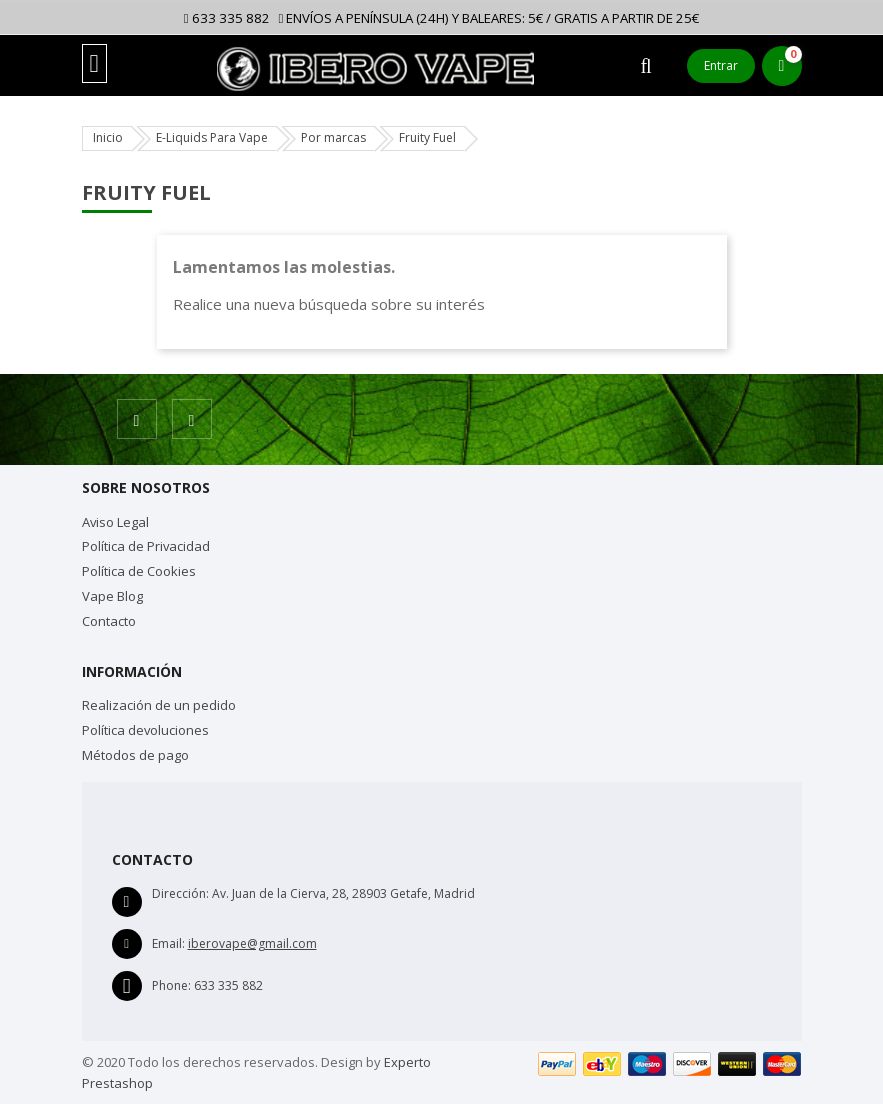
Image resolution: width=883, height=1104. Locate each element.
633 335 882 (227, 18)
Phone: (171, 985)
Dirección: (180, 893)
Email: (168, 943)
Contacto (109, 621)
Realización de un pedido (159, 705)
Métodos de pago (135, 755)
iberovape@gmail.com (252, 943)
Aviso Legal (115, 522)
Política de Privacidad (146, 546)
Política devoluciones (145, 730)
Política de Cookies (139, 571)
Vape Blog (112, 596)
